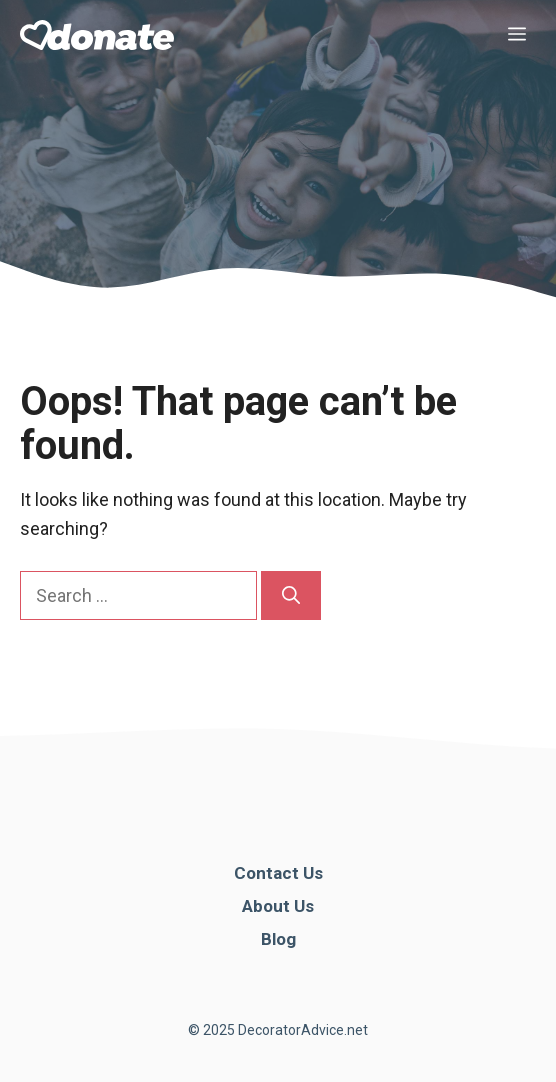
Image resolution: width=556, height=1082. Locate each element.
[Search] (291, 595)
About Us (278, 906)
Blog (278, 939)
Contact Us (278, 873)
